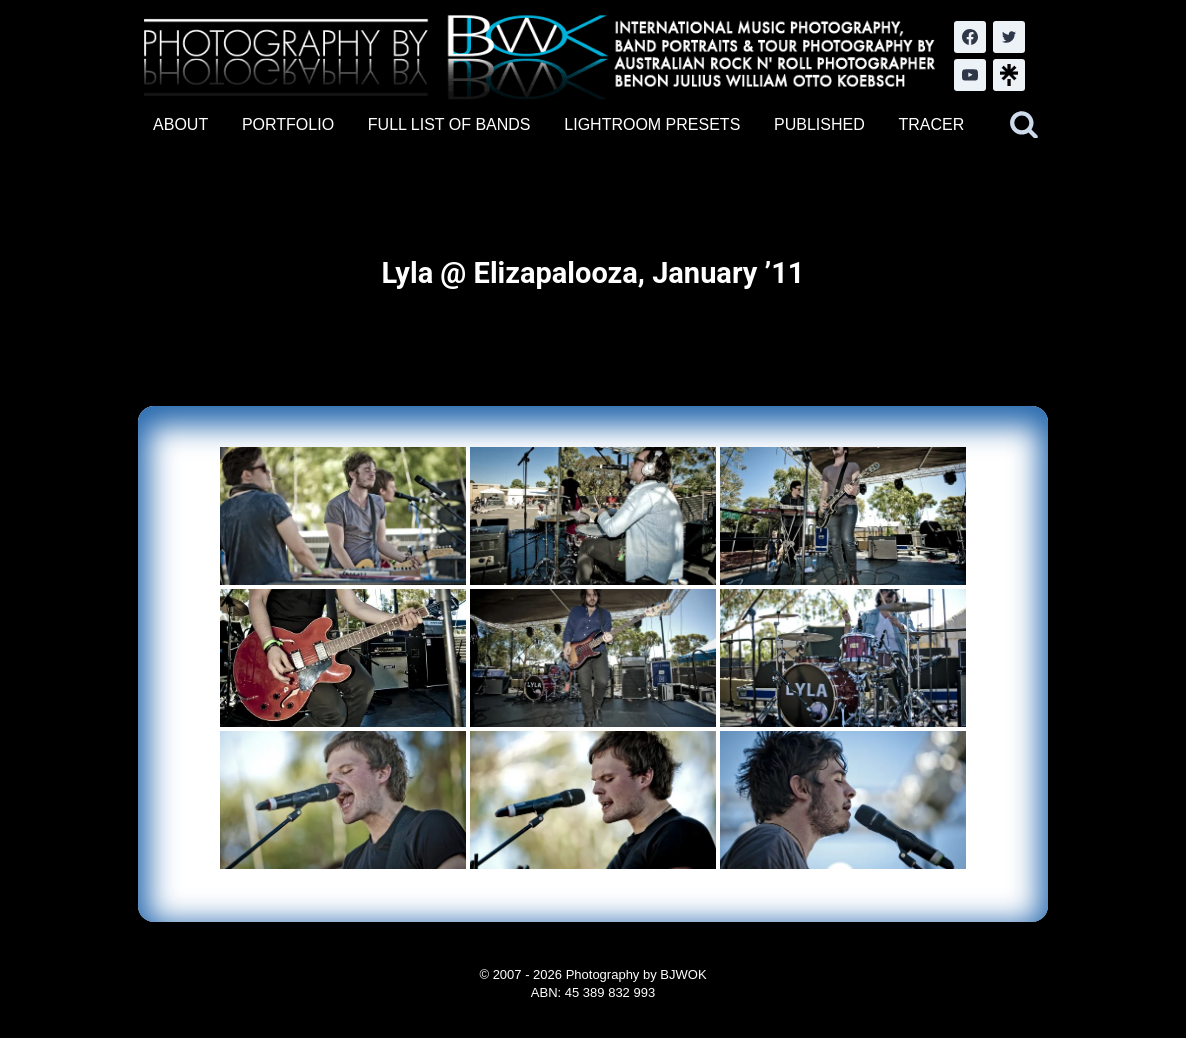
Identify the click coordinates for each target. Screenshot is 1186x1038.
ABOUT (180, 124)
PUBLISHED (819, 124)
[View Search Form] (1024, 125)
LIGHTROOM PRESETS (652, 124)
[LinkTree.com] (1009, 75)
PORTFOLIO (288, 124)
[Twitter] (1009, 37)
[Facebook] (970, 37)
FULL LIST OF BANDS (449, 124)
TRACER (931, 124)
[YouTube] (970, 75)
